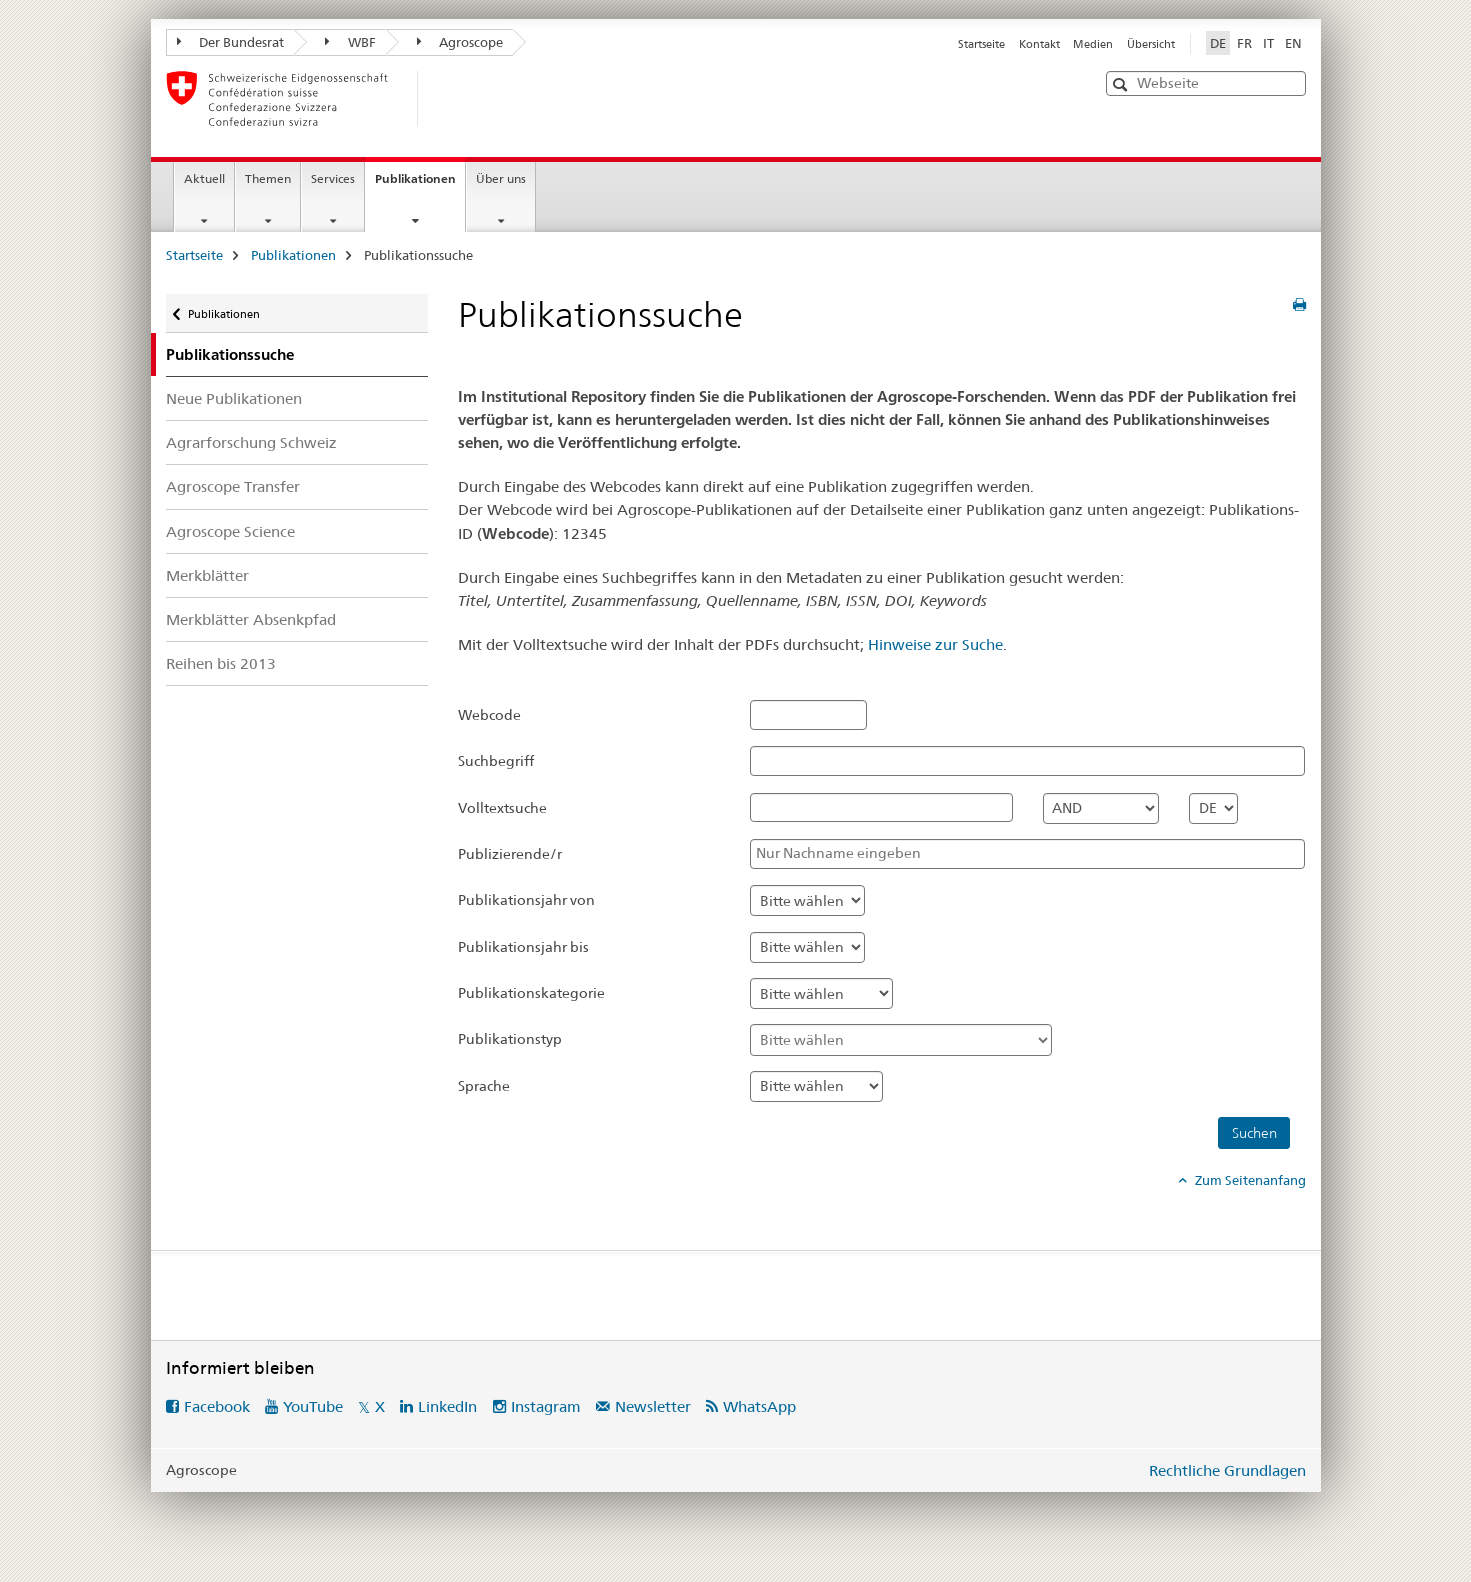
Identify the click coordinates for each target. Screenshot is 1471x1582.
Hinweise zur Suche (935, 644)
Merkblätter (207, 575)
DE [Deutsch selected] (1218, 43)
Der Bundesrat (231, 42)
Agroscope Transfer (233, 486)
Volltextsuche (502, 808)
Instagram (546, 1406)
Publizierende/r (510, 854)
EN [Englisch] (1293, 43)
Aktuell (204, 178)
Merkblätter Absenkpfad (251, 619)
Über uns (501, 178)
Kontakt (1039, 44)
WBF (350, 42)
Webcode (489, 715)
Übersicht (1151, 44)
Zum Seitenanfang (1249, 1180)
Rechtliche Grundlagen (1227, 1470)
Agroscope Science (230, 531)
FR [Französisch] (1244, 43)
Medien (1093, 44)
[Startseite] (451, 99)
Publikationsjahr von (526, 900)
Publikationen (420, 185)
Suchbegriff (496, 761)
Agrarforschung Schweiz (251, 442)
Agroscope (460, 42)
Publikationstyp (510, 1039)
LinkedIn (447, 1406)
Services (333, 178)
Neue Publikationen (234, 398)
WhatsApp (759, 1406)
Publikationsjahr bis (523, 947)
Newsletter (653, 1406)
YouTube (313, 1406)
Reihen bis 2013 (221, 663)
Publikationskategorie (531, 993)
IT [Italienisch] (1268, 43)
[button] (1122, 84)
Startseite (981, 44)
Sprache (484, 1086)
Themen (268, 178)
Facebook (217, 1406)
